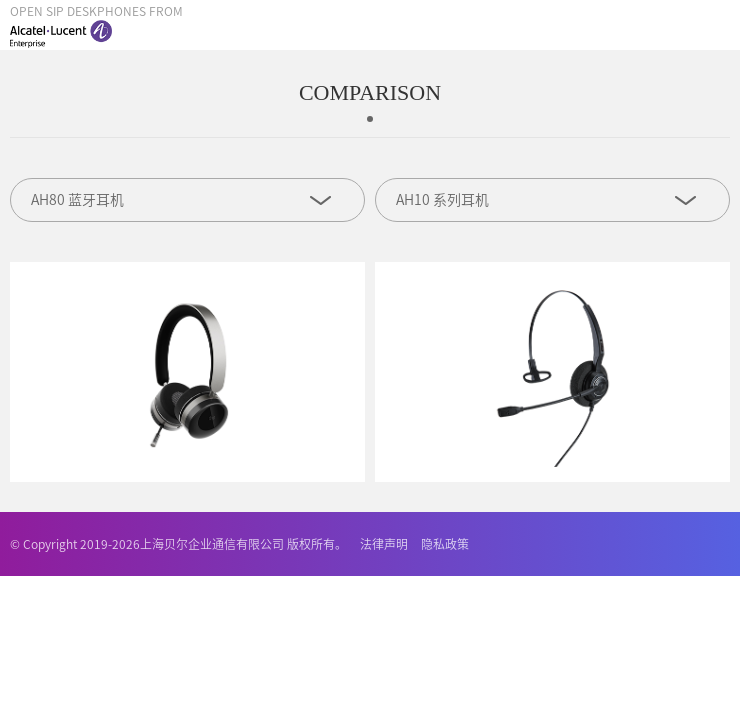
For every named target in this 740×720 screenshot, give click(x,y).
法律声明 (384, 544)
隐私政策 (445, 544)
